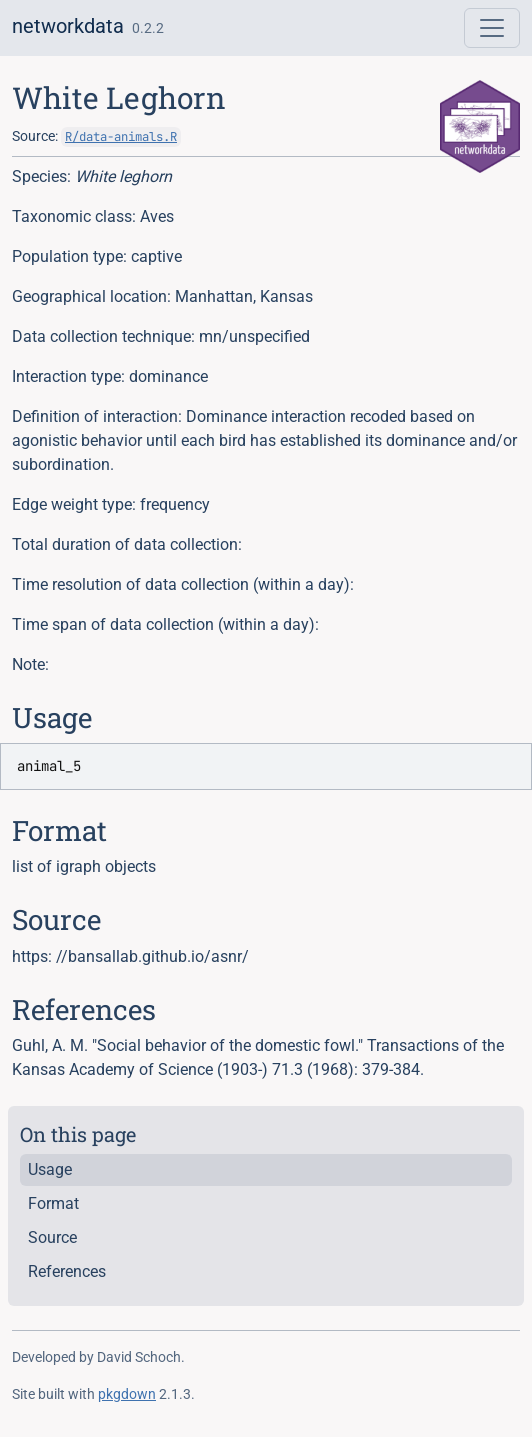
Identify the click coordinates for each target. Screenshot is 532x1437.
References (67, 1271)
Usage (50, 1169)
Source (52, 1237)
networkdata (68, 26)
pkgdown (127, 1394)
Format (53, 1203)
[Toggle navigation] (492, 28)
